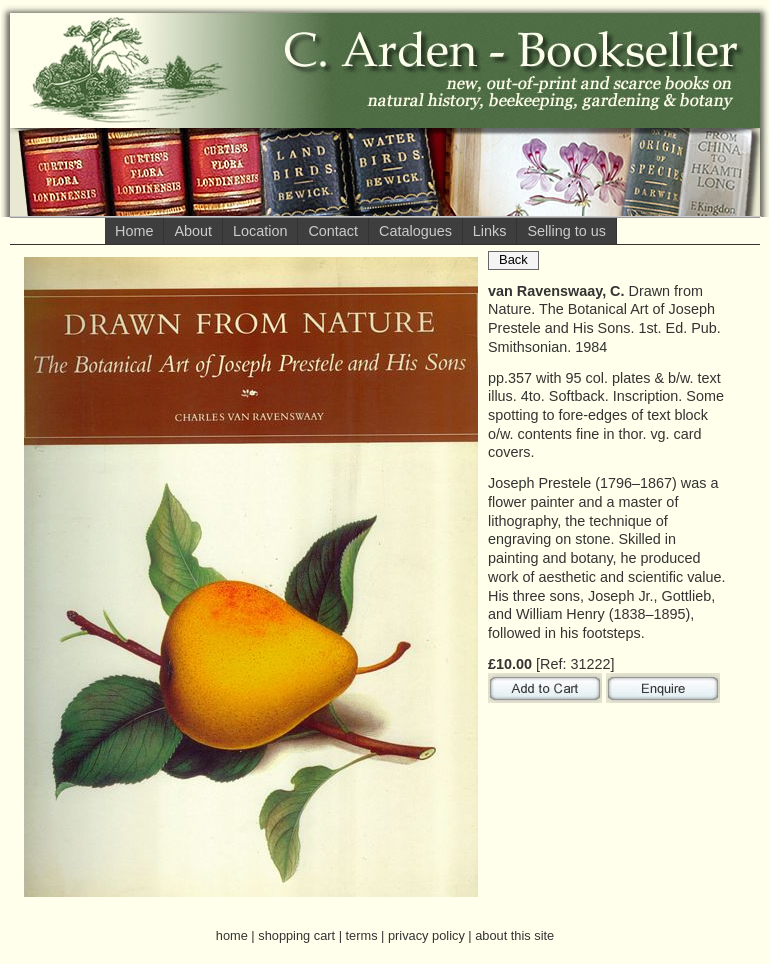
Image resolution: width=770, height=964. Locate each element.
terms (362, 935)
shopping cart (296, 935)
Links (490, 231)
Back (513, 259)
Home (134, 231)
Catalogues (415, 231)
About (193, 231)
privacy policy (426, 935)
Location (260, 231)
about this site (514, 935)
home (232, 935)
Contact (333, 231)
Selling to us (566, 231)
